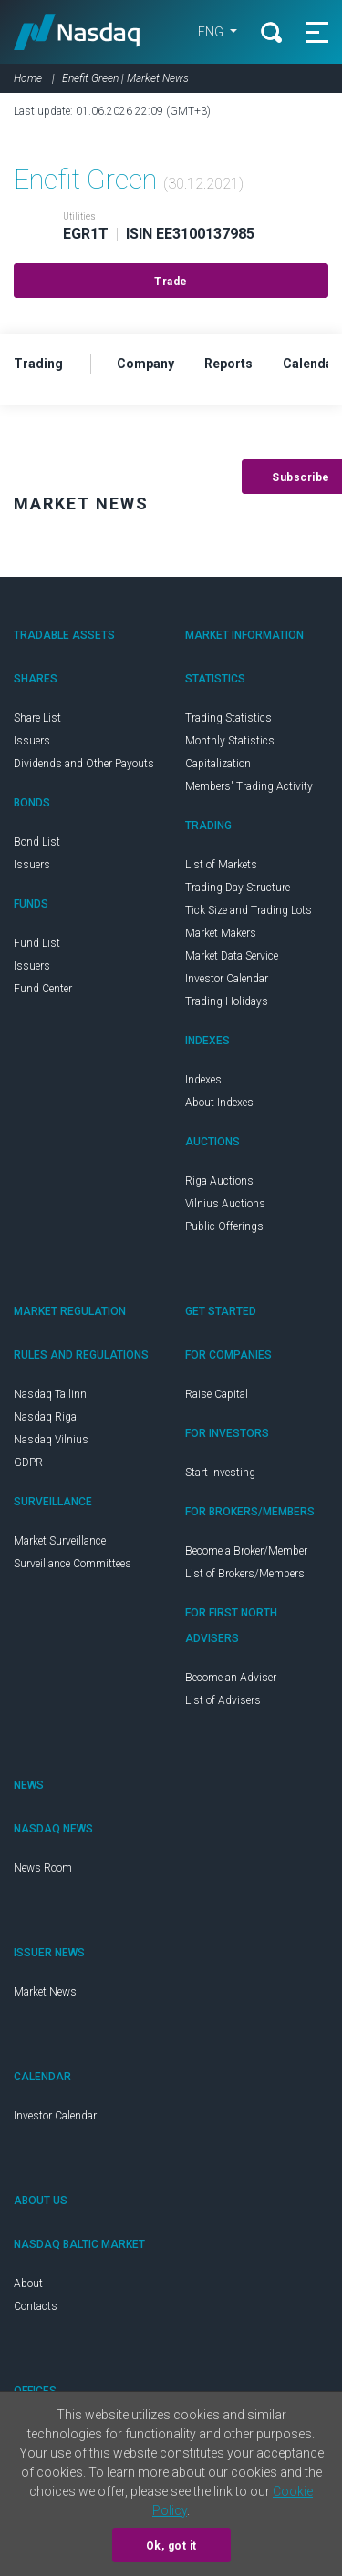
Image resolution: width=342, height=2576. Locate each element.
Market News (45, 1992)
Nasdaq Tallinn (50, 1394)
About (28, 2283)
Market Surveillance (60, 1540)
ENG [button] (212, 32)
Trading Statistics (228, 718)
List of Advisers (223, 1700)
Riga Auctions (219, 1181)
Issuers (32, 740)
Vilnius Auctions (225, 1203)
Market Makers (220, 933)
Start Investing (220, 1472)
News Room (43, 1868)
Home (28, 78)
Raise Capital (216, 1394)
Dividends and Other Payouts (84, 763)
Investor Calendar (226, 978)
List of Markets (221, 864)
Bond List (37, 842)
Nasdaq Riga (45, 1417)
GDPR (28, 1462)
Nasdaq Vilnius (51, 1439)
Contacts (35, 2306)
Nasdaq (77, 32)
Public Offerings (224, 1226)
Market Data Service (231, 955)
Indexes (203, 1079)
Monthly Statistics (230, 740)
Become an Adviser (230, 1677)
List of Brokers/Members (245, 1573)
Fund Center (43, 988)
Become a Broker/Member (246, 1551)
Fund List (37, 943)
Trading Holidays (226, 1001)
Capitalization (218, 763)
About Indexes (219, 1102)
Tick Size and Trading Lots (248, 910)
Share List (37, 718)
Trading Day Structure (237, 887)
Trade (171, 281)
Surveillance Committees (72, 1563)
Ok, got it (171, 2546)
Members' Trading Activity (249, 786)
